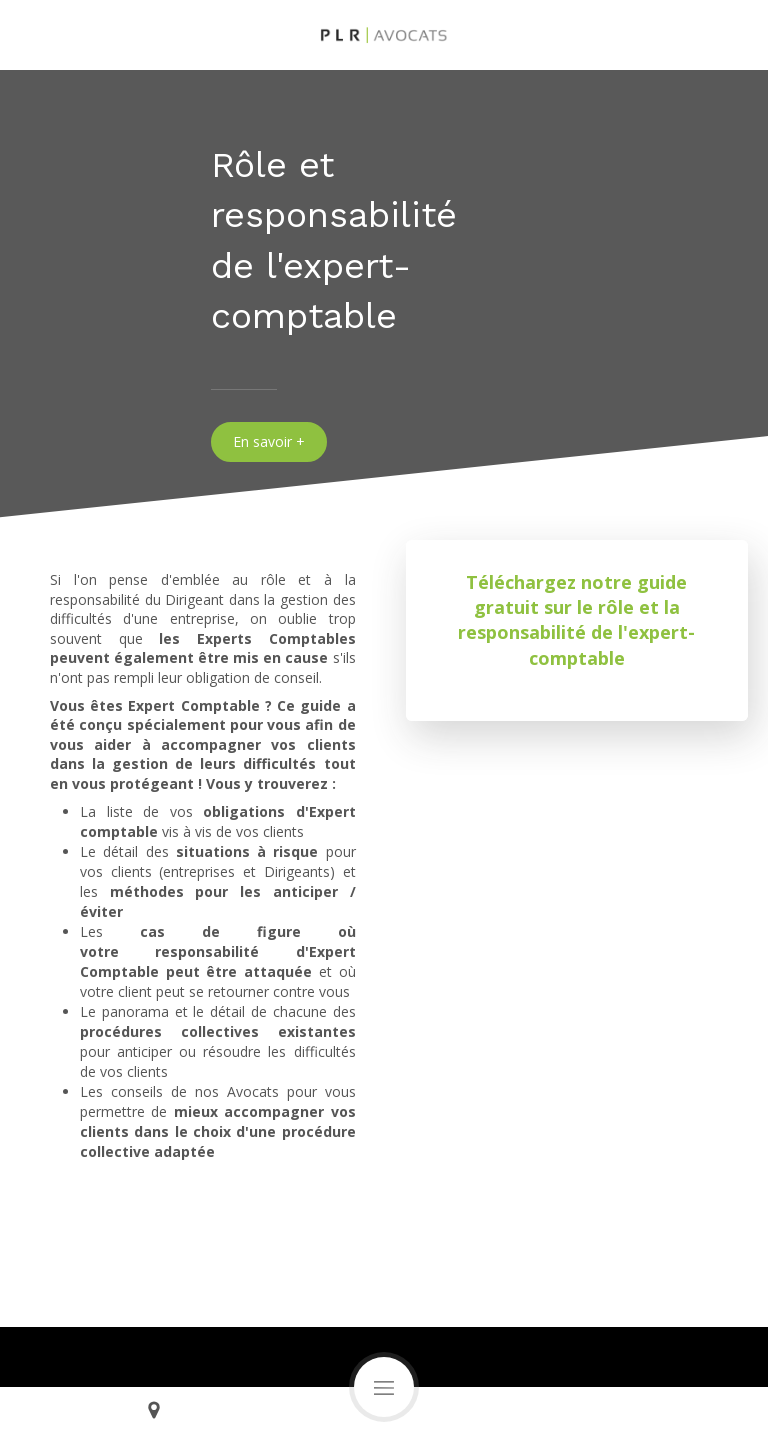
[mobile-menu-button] (384, 1387)
